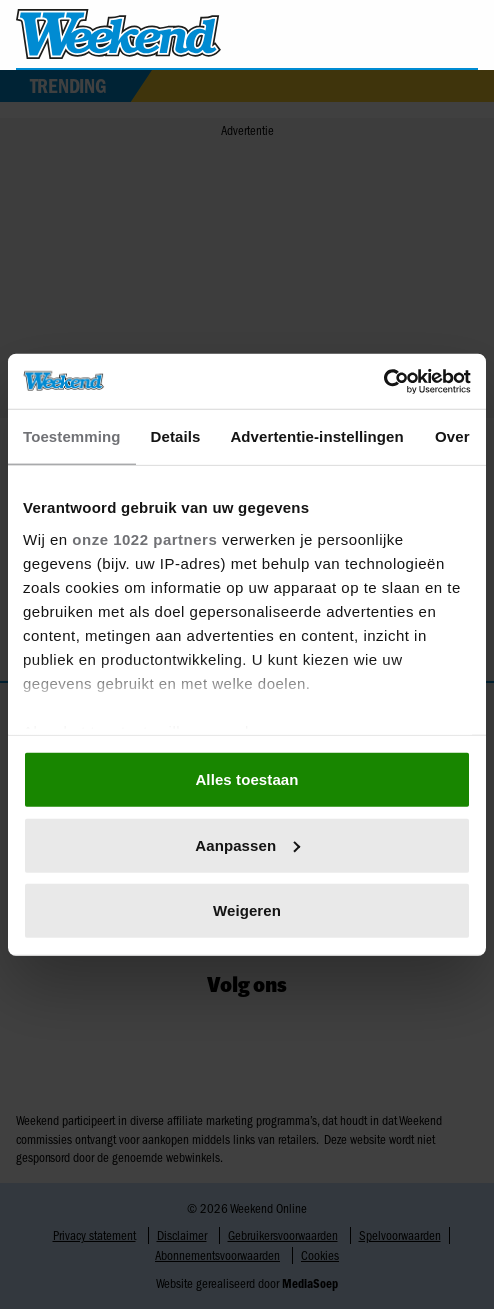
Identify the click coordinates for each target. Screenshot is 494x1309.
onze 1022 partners (144, 538)
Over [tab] (452, 436)
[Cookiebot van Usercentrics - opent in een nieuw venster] (383, 381)
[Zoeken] (462, 35)
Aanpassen (247, 844)
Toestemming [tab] (72, 436)
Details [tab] (176, 436)
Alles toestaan (246, 779)
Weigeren (247, 910)
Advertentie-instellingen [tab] (316, 436)
